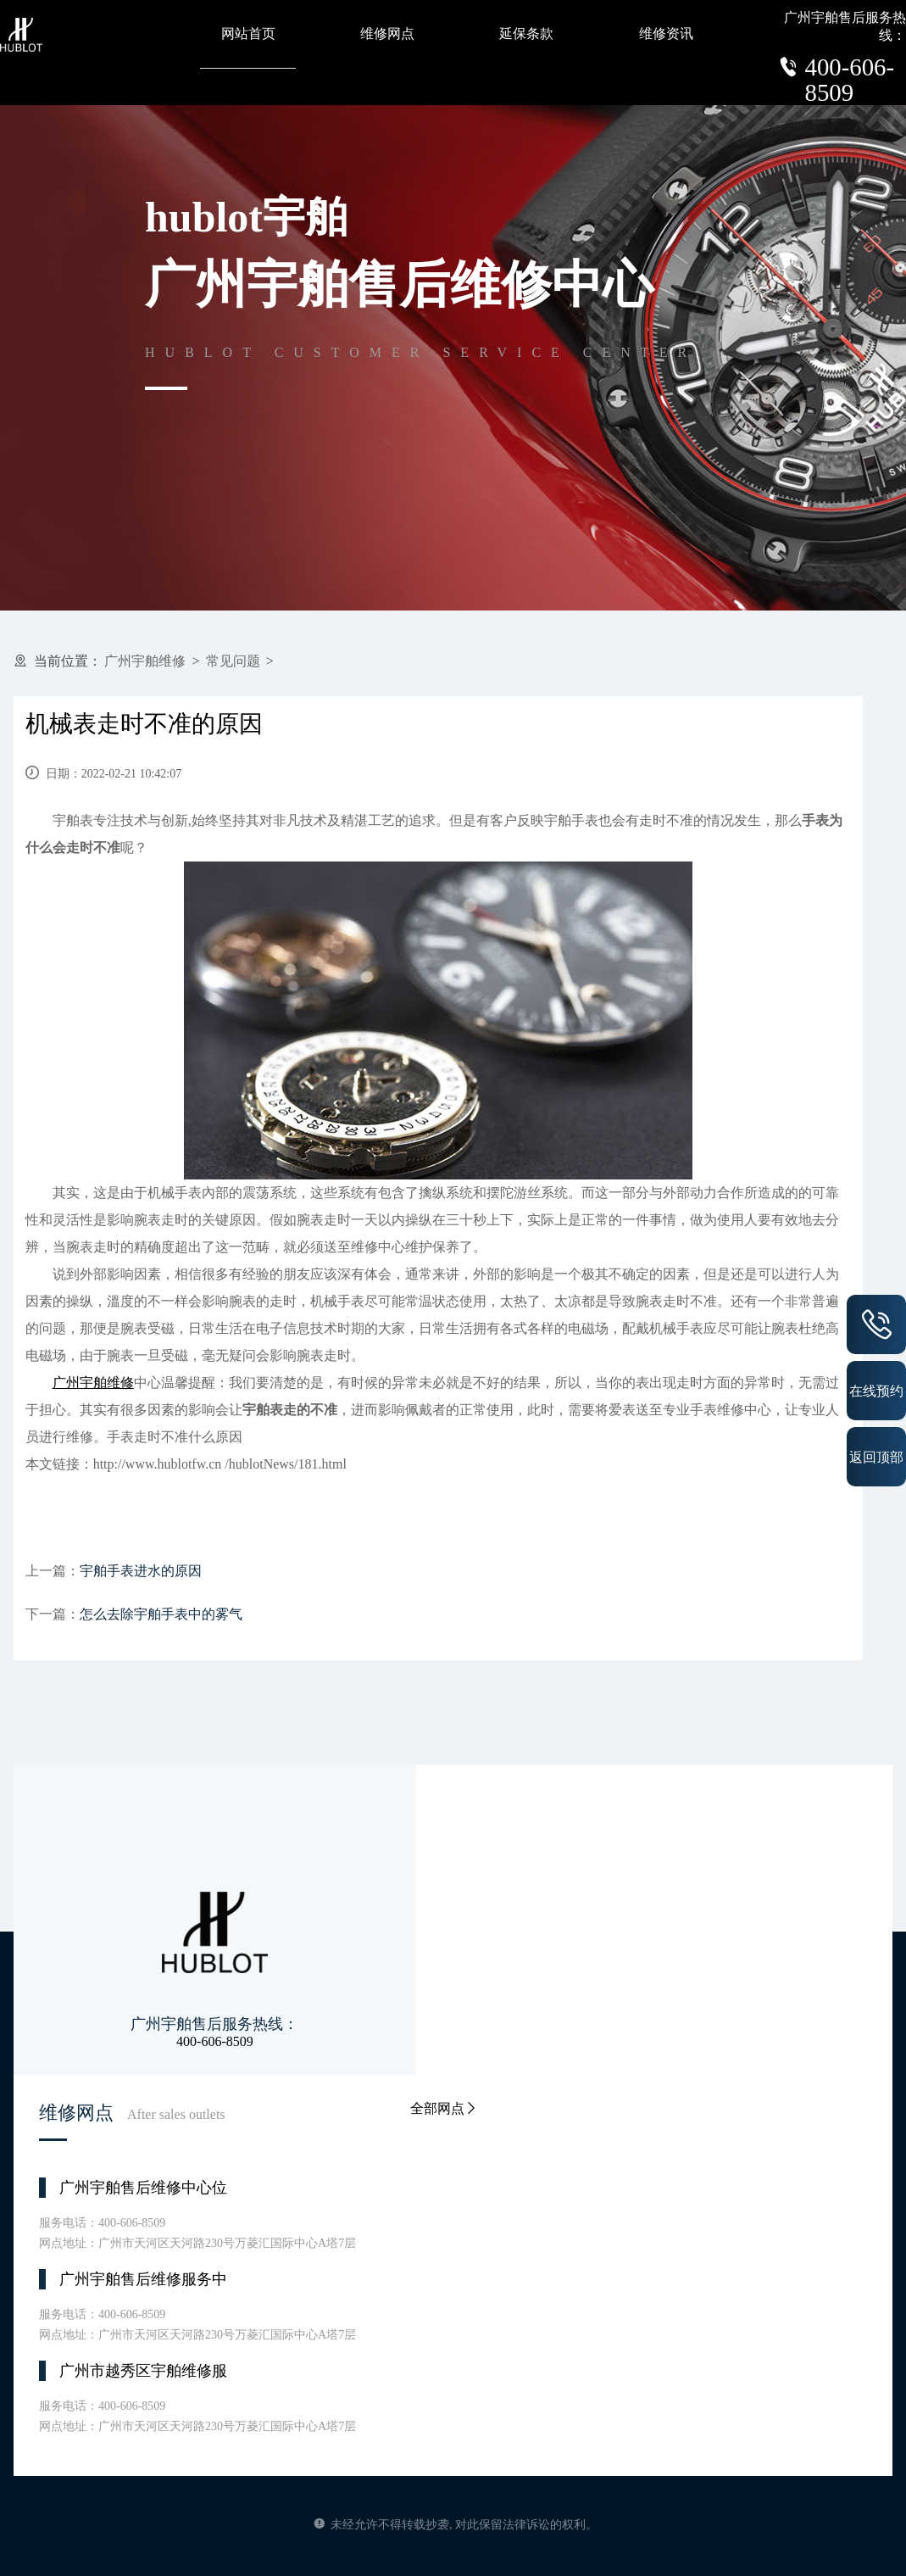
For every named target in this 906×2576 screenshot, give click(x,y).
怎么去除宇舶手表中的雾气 (161, 1614)
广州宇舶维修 (145, 661)
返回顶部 (876, 1457)
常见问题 (233, 661)
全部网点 (444, 2108)
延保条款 (526, 33)
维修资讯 (666, 33)
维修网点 (387, 33)
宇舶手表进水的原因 (141, 1571)
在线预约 (876, 1390)
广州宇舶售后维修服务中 (143, 2279)
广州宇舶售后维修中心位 (143, 2187)
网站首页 (248, 33)
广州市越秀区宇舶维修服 (143, 2370)
